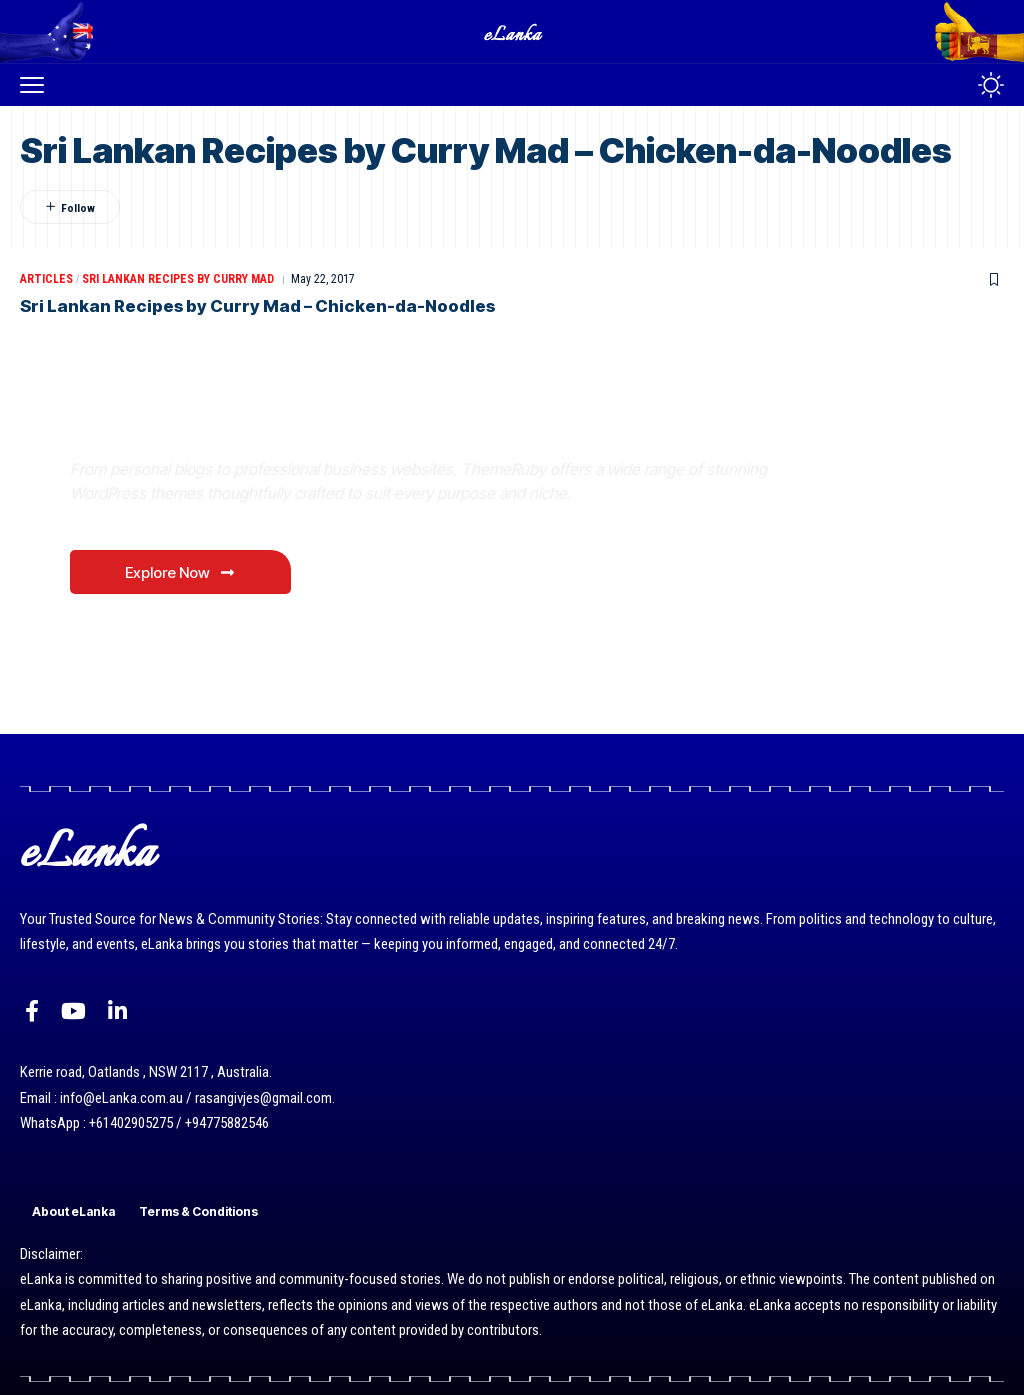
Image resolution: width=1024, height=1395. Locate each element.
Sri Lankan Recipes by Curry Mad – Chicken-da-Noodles (261, 306)
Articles (46, 279)
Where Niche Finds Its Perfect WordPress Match (349, 423)
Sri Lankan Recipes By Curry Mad (178, 279)
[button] (37, 85)
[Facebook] (32, 1011)
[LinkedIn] (117, 1011)
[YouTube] (73, 1011)
